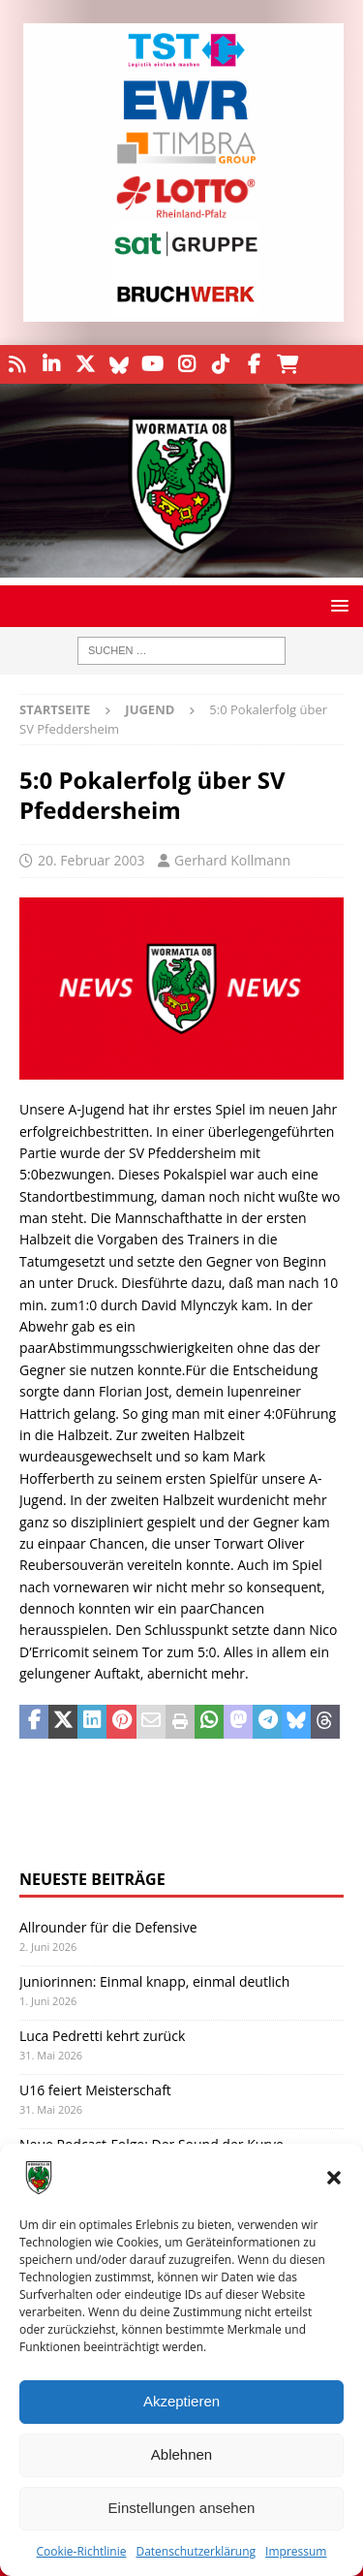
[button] (334, 2177)
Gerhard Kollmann (232, 860)
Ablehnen (181, 2454)
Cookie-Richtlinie (82, 2551)
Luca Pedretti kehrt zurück (102, 2035)
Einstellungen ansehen (182, 2507)
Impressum (295, 2551)
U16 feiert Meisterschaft (95, 2090)
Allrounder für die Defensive (108, 1927)
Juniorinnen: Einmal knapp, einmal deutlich (154, 1981)
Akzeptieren (181, 2401)
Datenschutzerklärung (196, 2551)
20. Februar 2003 (91, 860)
